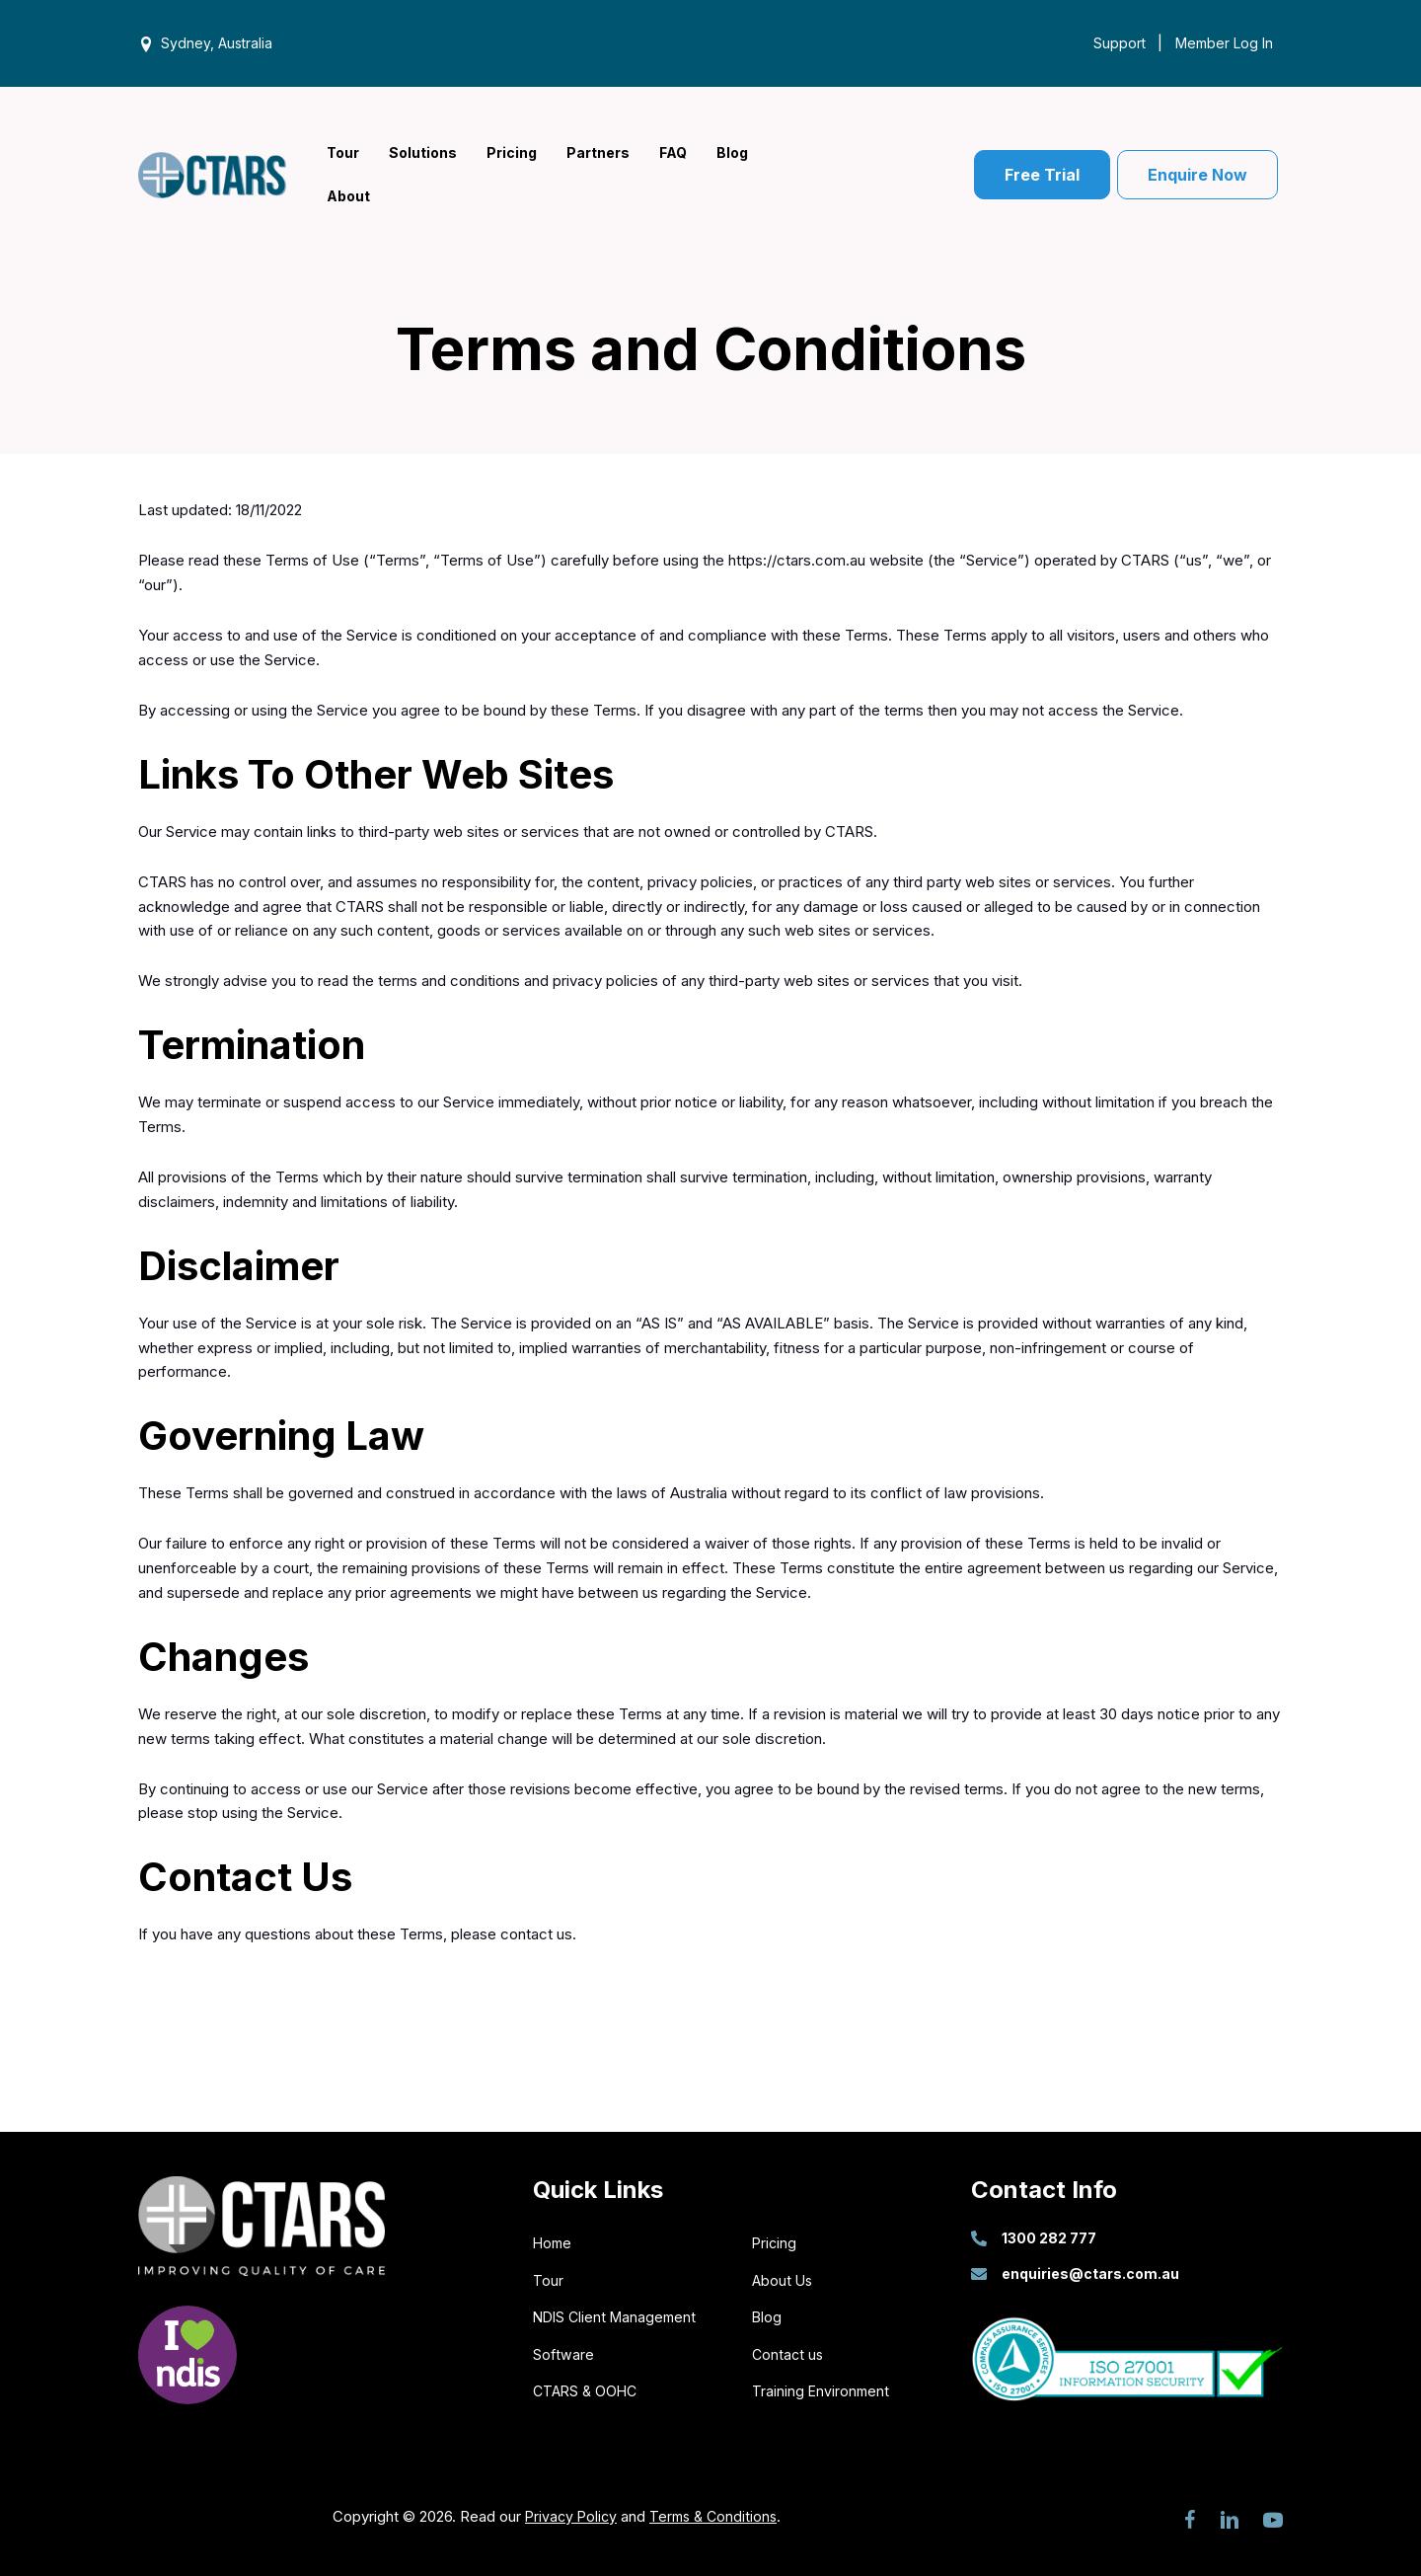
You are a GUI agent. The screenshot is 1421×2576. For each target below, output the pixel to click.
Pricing (775, 2240)
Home (553, 2240)
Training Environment (822, 2388)
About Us (783, 2276)
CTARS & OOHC (587, 2388)
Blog (767, 2314)
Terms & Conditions (715, 2512)
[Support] (1115, 42)
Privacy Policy (568, 2512)
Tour (548, 2276)
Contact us (789, 2350)
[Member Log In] (1219, 42)
